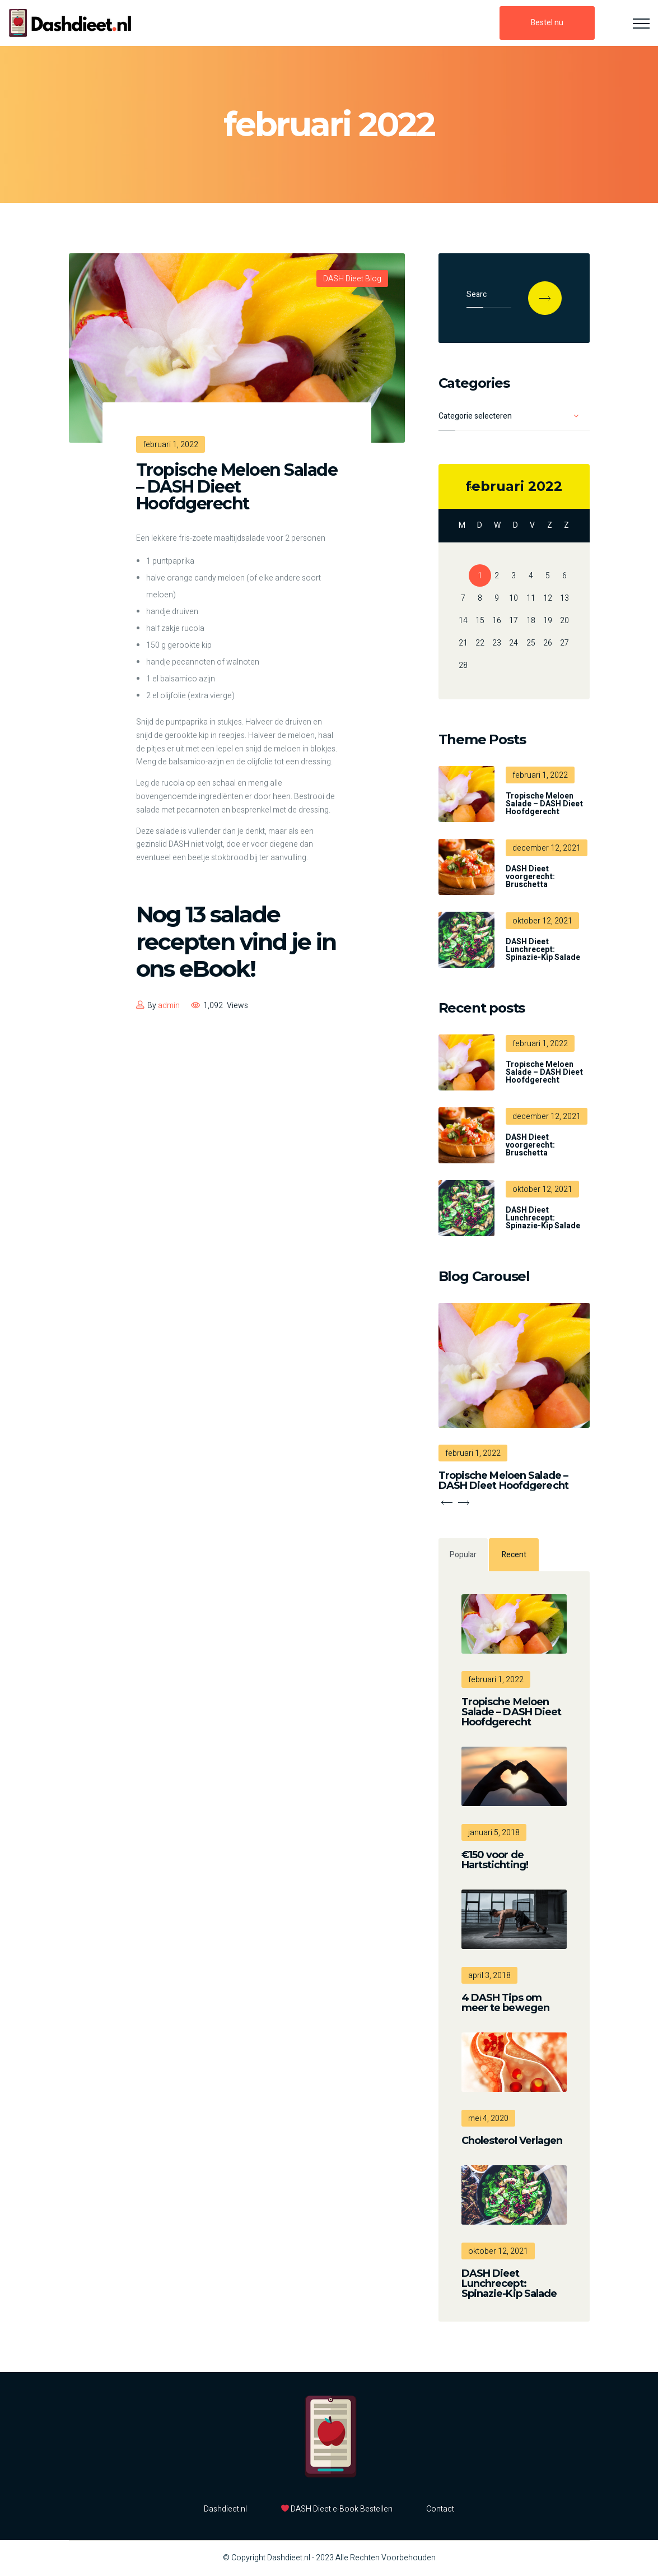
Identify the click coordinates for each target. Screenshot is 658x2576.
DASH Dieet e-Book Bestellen (337, 2509)
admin (169, 1005)
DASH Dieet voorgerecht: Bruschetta (530, 876)
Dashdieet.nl (225, 2509)
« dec (474, 488)
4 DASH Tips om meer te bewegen (505, 2003)
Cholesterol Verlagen (512, 2140)
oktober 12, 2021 (542, 921)
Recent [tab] (514, 1555)
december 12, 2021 (546, 848)
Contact (440, 2509)
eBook (214, 968)
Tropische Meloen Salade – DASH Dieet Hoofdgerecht (237, 486)
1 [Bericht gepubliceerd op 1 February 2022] (480, 576)
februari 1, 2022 (540, 775)
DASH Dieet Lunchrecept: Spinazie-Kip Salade (543, 949)
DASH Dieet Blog (352, 279)
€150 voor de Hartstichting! (494, 1860)
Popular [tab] (463, 1555)
